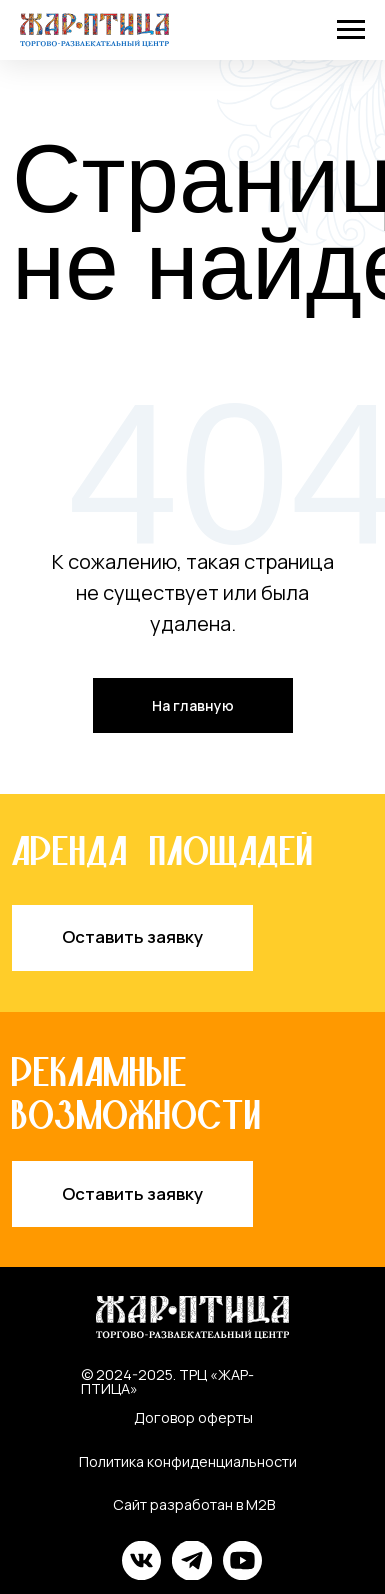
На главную (193, 705)
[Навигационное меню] (351, 30)
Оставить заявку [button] (132, 936)
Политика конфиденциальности (188, 1461)
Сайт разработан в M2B (194, 1504)
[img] (142, 1560)
